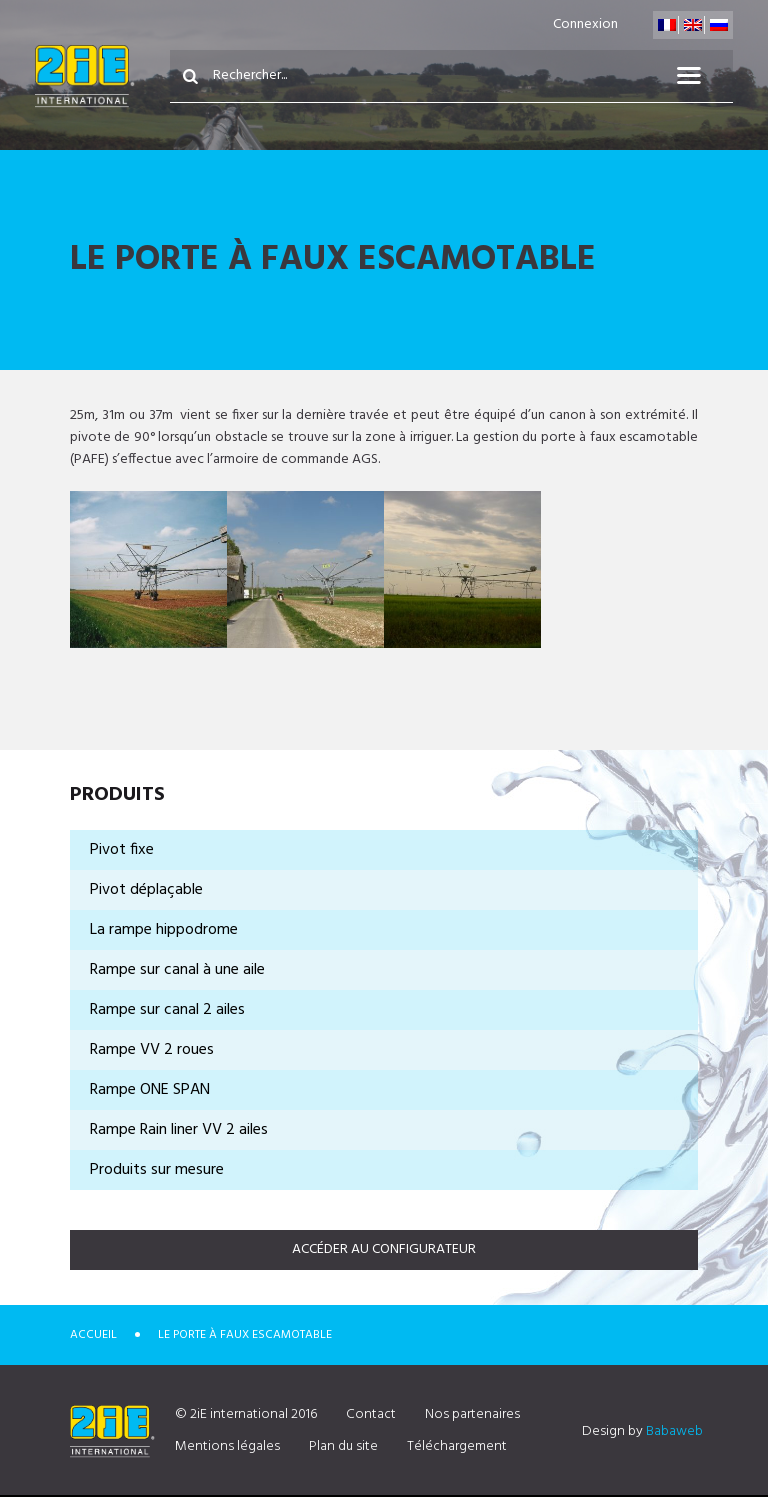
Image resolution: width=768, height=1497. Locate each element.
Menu (701, 76)
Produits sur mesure (157, 1170)
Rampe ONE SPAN (150, 1090)
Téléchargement (457, 1446)
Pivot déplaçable (146, 890)
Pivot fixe (122, 850)
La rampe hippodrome (164, 930)
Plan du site (343, 1446)
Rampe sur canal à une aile (177, 970)
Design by (642, 1431)
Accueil (93, 1335)
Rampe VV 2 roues (152, 1050)
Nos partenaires (472, 1414)
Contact (371, 1414)
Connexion (585, 24)
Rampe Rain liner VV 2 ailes (179, 1130)
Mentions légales (227, 1446)
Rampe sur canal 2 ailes (167, 1010)
